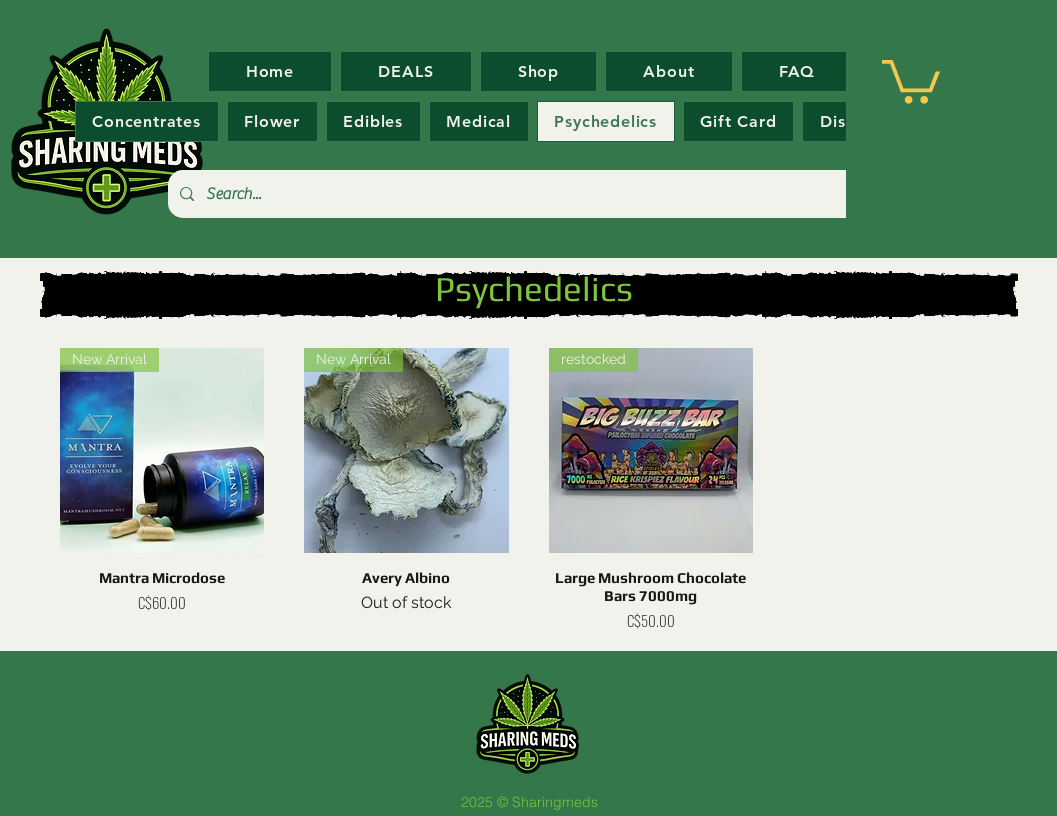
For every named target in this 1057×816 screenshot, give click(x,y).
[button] (911, 79)
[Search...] (527, 194)
